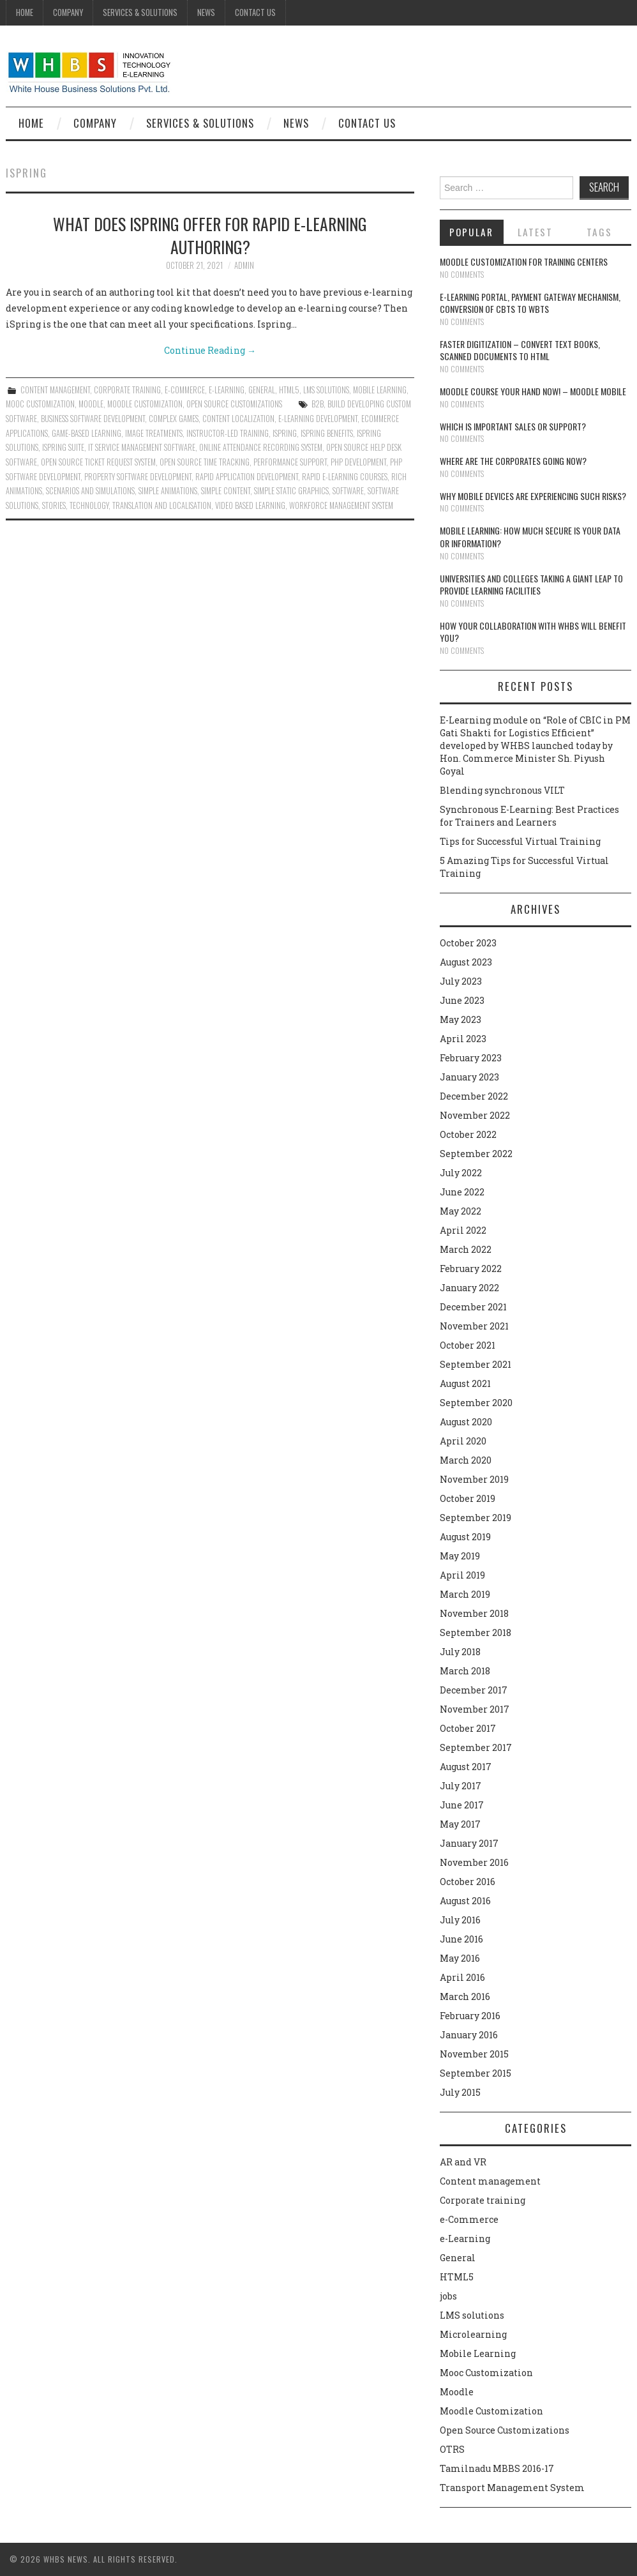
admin (244, 265)
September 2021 (475, 1364)
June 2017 (462, 1805)
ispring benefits (327, 433)
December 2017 (473, 1690)
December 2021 (473, 1307)
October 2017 (468, 1728)
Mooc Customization (40, 404)
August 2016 (465, 1901)
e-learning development (317, 419)
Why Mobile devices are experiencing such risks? (533, 496)
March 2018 (465, 1671)
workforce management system (341, 505)
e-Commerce (185, 390)
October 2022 (468, 1134)
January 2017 (469, 1843)
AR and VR (463, 2162)
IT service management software (141, 447)
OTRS (452, 2449)
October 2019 (467, 1498)
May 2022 (460, 1211)
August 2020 (466, 1422)
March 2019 (465, 1594)
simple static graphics (291, 491)
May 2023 (460, 1019)
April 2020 (463, 1441)
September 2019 (475, 1518)
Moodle (91, 404)
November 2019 (474, 1479)
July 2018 (460, 1652)
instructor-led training (227, 433)
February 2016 (470, 2016)
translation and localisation (161, 505)
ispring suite (63, 447)
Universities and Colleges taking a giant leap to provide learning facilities (531, 585)
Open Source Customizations (234, 404)
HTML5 (289, 390)
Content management (55, 390)
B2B (317, 404)
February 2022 (471, 1268)
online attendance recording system (260, 447)
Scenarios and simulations (90, 491)
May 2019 (460, 1556)
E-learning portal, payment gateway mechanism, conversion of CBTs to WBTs (530, 303)
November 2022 (475, 1115)
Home (24, 12)
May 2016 (460, 1958)
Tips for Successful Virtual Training (520, 841)
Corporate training (127, 390)
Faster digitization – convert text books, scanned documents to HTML (520, 350)
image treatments (154, 433)
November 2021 (474, 1326)
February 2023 (471, 1058)
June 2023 (462, 1000)
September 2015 (475, 2073)
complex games (174, 419)
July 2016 (460, 1920)
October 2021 (467, 1345)
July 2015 (460, 2092)
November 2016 (474, 1862)
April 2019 (462, 1575)
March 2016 (465, 1996)
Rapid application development (246, 477)
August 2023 (466, 962)
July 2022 (461, 1173)
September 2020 (476, 1403)
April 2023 (463, 1039)
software (348, 491)
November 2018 (474, 1613)
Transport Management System (512, 2487)
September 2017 (476, 1747)
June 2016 (461, 1939)
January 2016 (469, 2035)
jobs (448, 2296)
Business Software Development (93, 419)
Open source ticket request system (98, 462)
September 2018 (475, 1632)
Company (68, 12)
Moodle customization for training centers (524, 261)
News (206, 12)
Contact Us (255, 12)
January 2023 (469, 1077)
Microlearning (473, 2334)
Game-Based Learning (86, 433)
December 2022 (474, 1096)
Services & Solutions (140, 12)
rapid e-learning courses (344, 477)
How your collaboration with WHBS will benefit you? (533, 632)
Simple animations (168, 491)
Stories (54, 505)
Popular (471, 232)
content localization (238, 419)
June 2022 (462, 1192)
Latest (535, 232)
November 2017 (474, 1709)
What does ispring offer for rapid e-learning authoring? (210, 235)
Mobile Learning (380, 390)
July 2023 (461, 981)
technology (89, 505)
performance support (290, 462)
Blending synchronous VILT (502, 790)
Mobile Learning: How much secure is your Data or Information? (530, 537)
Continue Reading (210, 350)
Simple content (225, 491)
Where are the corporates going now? (513, 460)
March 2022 (465, 1249)
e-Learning (226, 390)
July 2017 (460, 1786)
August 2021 (465, 1383)
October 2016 (467, 1881)
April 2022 (463, 1230)
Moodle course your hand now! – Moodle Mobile (533, 391)
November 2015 (474, 2054)
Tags (599, 232)
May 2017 (460, 1824)
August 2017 (465, 1767)
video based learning (250, 505)
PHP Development (358, 462)
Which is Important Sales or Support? (513, 426)
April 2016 (462, 1977)
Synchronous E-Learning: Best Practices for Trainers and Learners (529, 815)
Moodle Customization (145, 404)
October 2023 (468, 943)
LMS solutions (326, 390)
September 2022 (476, 1154)
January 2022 (469, 1288)
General (261, 390)
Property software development (137, 477)
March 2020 (465, 1460)
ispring (285, 433)
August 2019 (465, 1537)
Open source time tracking (205, 462)
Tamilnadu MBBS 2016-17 (497, 2468)
